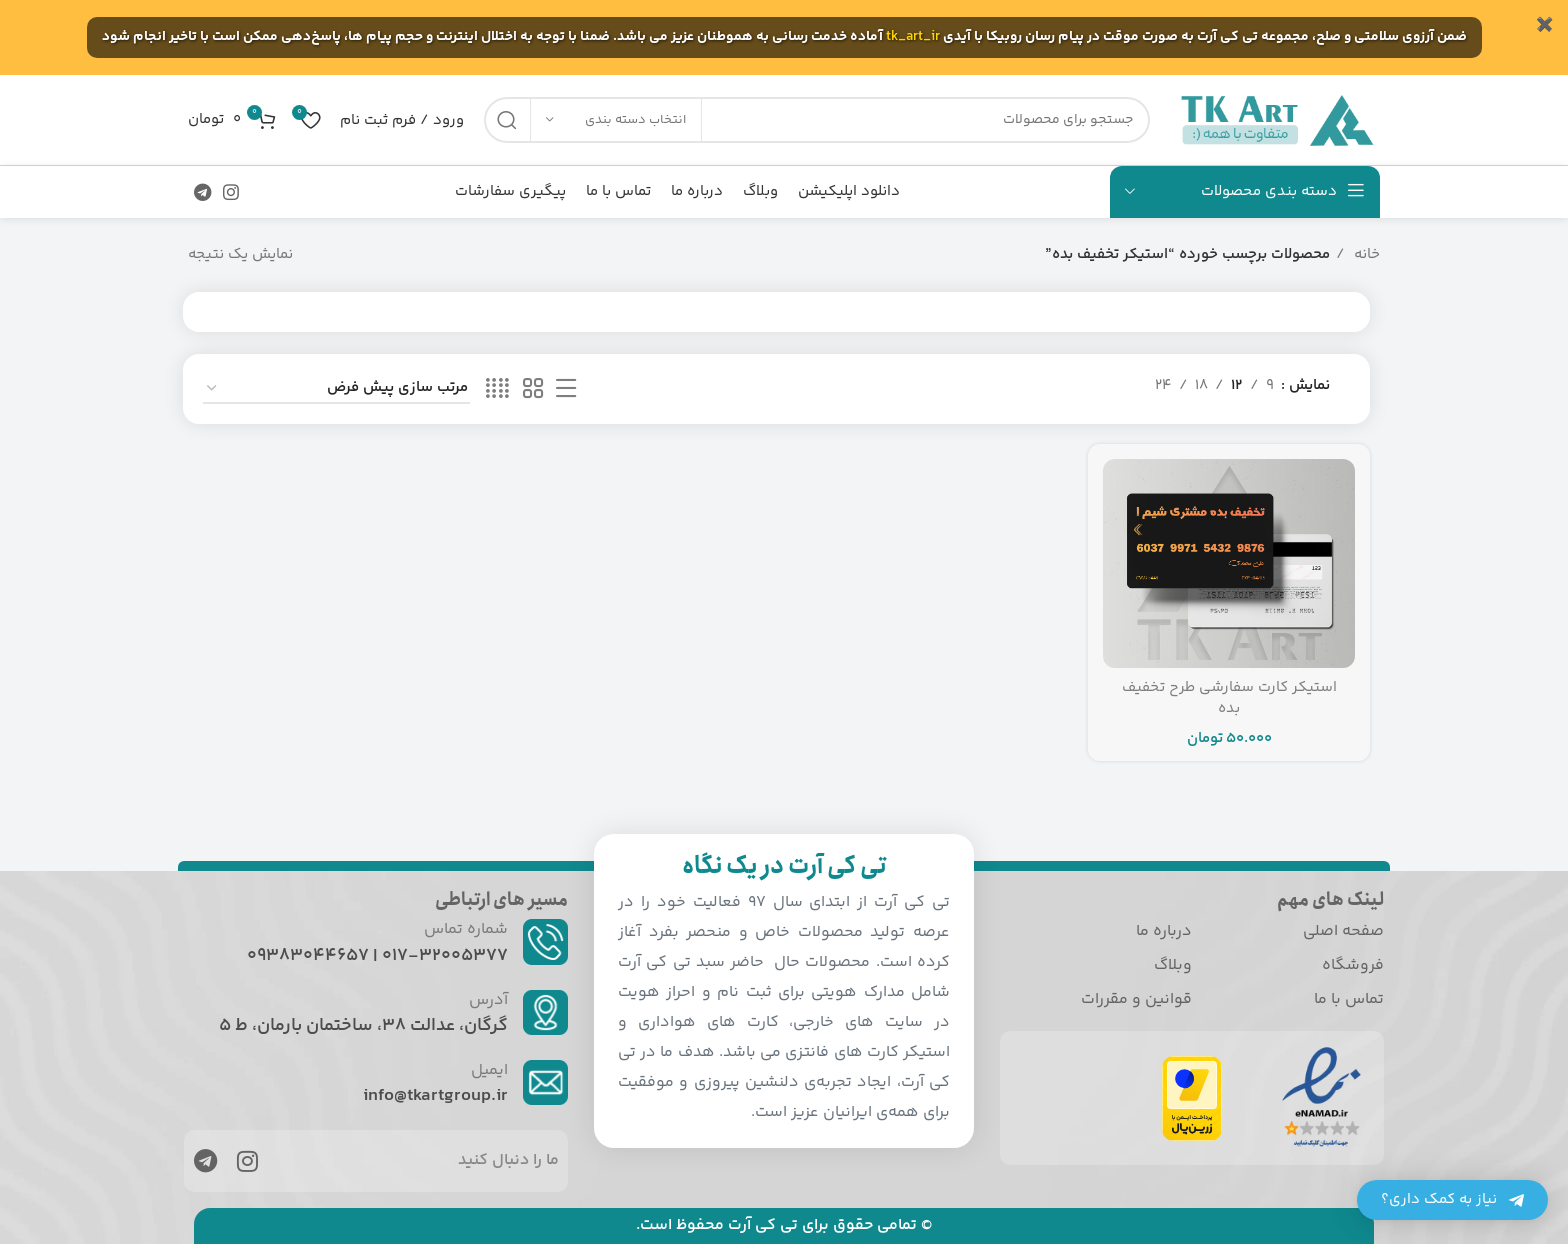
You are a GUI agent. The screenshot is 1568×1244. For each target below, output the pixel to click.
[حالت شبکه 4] (497, 389)
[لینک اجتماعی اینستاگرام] (231, 192)
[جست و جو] (817, 120)
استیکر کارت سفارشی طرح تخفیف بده (1229, 698)
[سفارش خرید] (336, 389)
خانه (1365, 254)
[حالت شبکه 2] (533, 389)
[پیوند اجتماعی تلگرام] (202, 192)
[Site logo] (1275, 119)
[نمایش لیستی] (566, 389)
